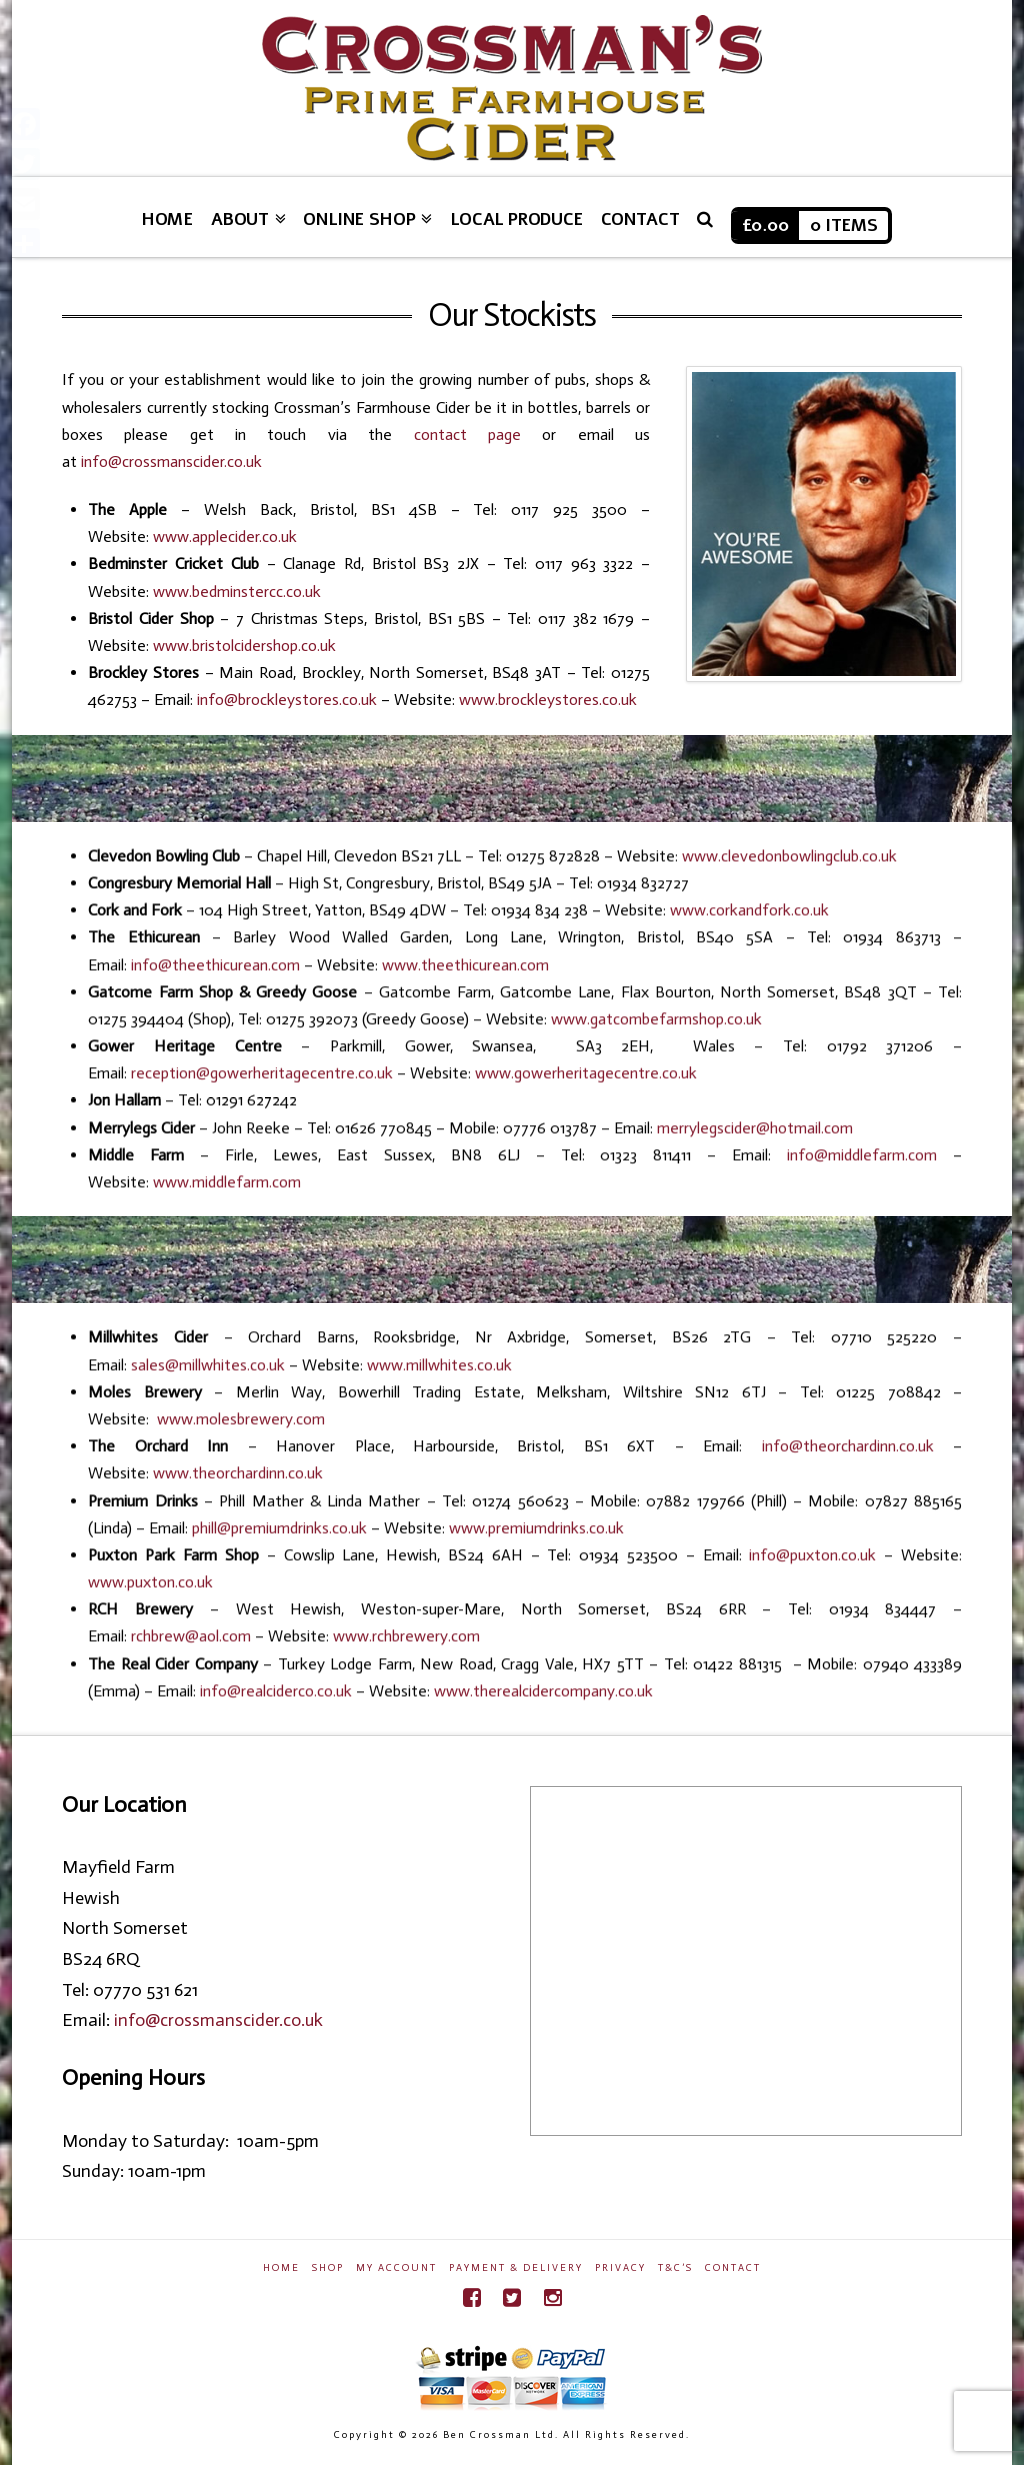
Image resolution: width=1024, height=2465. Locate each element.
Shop (328, 2268)
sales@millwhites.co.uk (208, 1383)
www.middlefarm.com (227, 1200)
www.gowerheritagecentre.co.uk (586, 1092)
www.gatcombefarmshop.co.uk (656, 1037)
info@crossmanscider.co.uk (171, 461)
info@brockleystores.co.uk (287, 699)
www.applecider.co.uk (225, 536)
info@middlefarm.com (862, 1173)
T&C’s (675, 2268)
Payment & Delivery (516, 2268)
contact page (467, 434)
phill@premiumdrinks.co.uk (279, 1546)
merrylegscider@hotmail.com (755, 1146)
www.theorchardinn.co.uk (238, 1492)
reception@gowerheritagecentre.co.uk (262, 1092)
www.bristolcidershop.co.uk (244, 645)
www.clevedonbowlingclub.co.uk (789, 874)
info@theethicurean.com (215, 983)
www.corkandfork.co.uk (749, 928)
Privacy (620, 2268)
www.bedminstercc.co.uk (237, 591)
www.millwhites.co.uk (439, 1383)
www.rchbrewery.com (406, 1655)
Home (281, 2268)
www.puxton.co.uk (150, 1600)
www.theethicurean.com (465, 983)
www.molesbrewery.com (241, 1437)
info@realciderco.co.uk (276, 1709)
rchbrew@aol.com (191, 1655)
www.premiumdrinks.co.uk (536, 1546)
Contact (733, 2268)
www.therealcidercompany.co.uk (543, 1709)
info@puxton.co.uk (812, 1573)
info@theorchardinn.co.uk (848, 1464)
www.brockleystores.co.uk (548, 699)
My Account (396, 2268)
